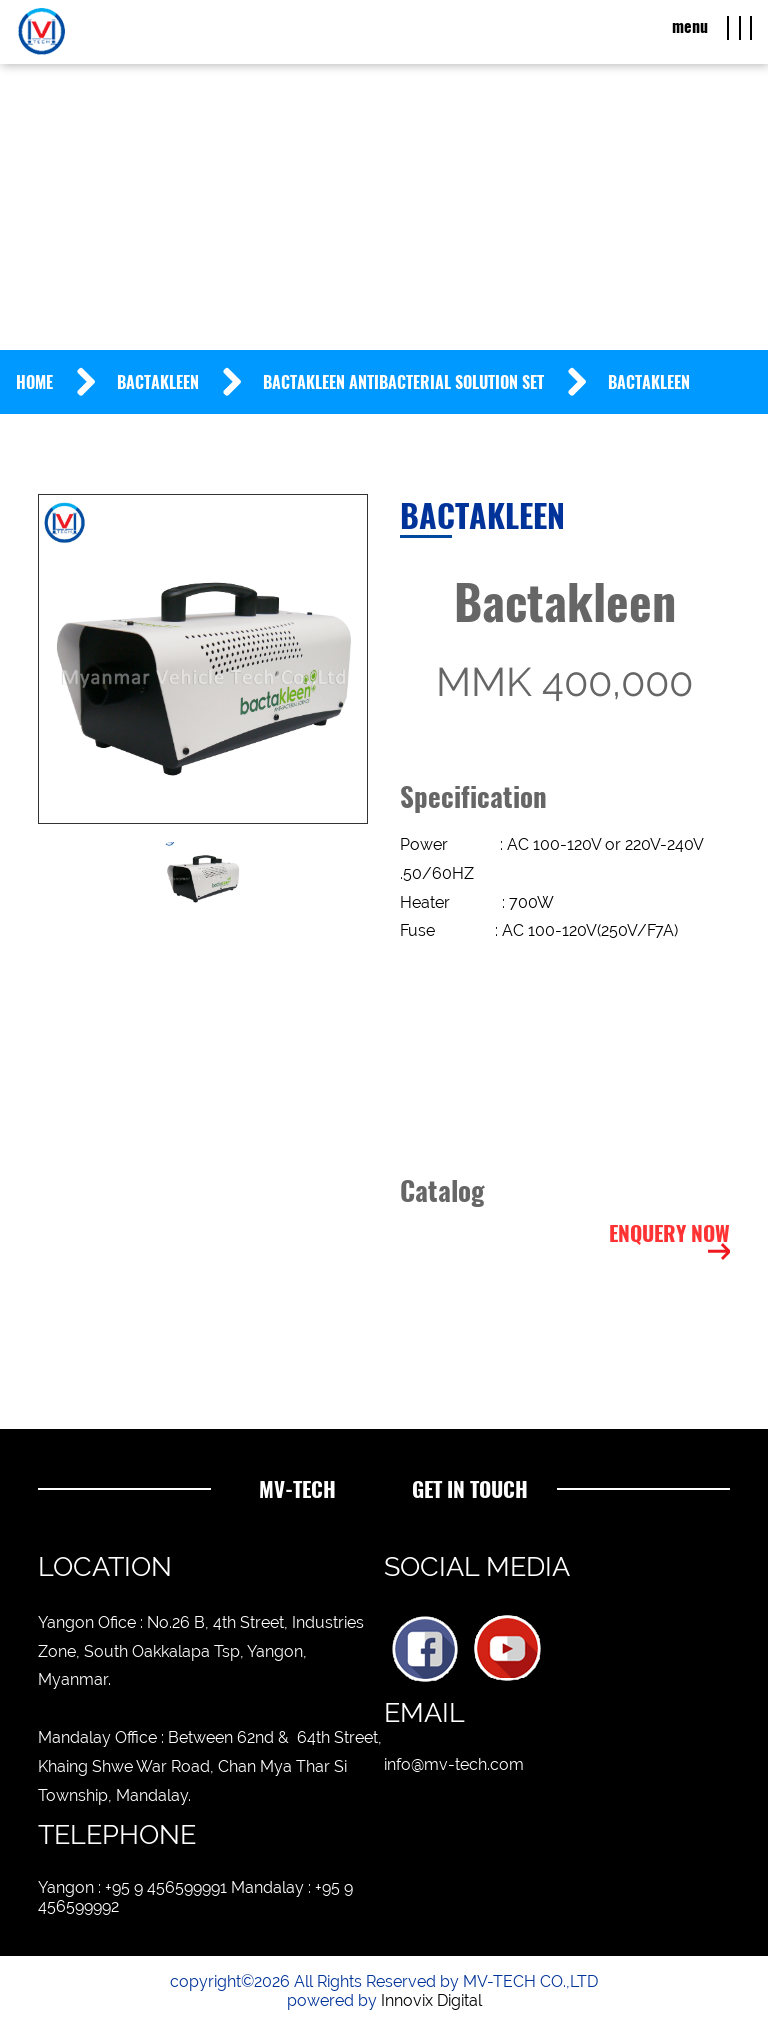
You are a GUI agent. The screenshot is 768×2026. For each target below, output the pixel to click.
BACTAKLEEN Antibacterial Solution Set (403, 382)
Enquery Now (669, 1233)
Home (34, 382)
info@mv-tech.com (454, 1764)
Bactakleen (158, 382)
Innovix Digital (431, 2000)
